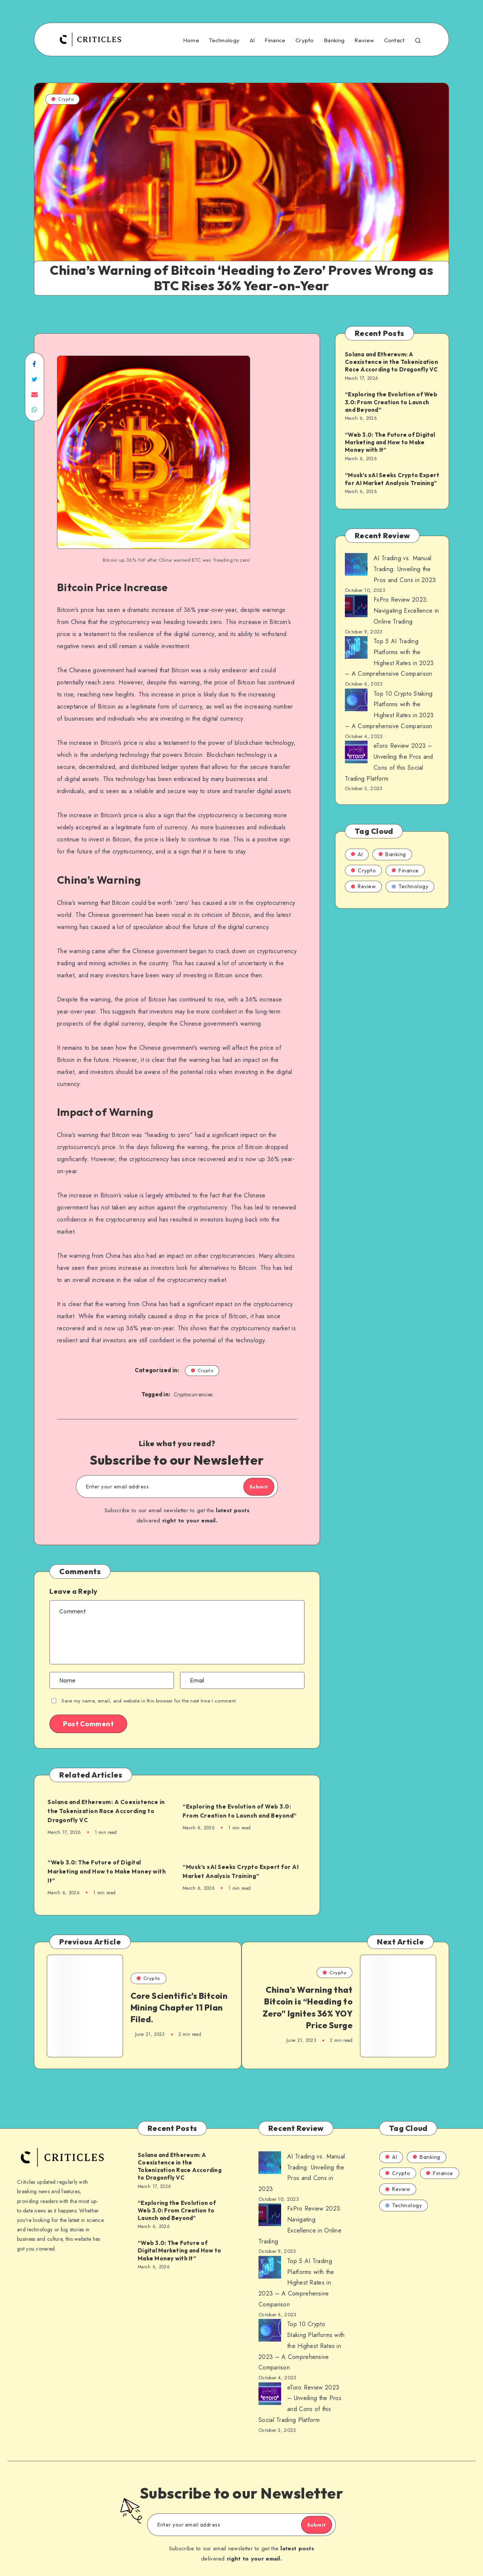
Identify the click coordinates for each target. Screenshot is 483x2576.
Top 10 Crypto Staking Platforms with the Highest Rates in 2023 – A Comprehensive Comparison (301, 2335)
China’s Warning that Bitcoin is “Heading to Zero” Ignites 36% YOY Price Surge (309, 2010)
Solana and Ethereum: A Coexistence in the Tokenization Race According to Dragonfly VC (103, 1810)
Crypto (304, 40)
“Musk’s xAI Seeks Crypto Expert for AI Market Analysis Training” (244, 1871)
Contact (394, 40)
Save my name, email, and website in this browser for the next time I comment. (149, 1700)
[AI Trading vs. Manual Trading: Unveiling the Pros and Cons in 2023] (356, 566)
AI (252, 40)
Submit (249, 1486)
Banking (334, 40)
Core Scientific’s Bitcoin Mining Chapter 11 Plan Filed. (170, 2010)
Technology (224, 40)
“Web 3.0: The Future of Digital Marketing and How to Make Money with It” (108, 1871)
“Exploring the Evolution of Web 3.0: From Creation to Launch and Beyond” (244, 1810)
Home (191, 40)
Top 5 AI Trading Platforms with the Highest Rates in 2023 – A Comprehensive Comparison (296, 2272)
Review (364, 40)
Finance (275, 40)
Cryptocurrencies (193, 1394)
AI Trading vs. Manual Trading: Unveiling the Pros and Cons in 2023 (405, 569)
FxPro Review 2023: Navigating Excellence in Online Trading (406, 610)
